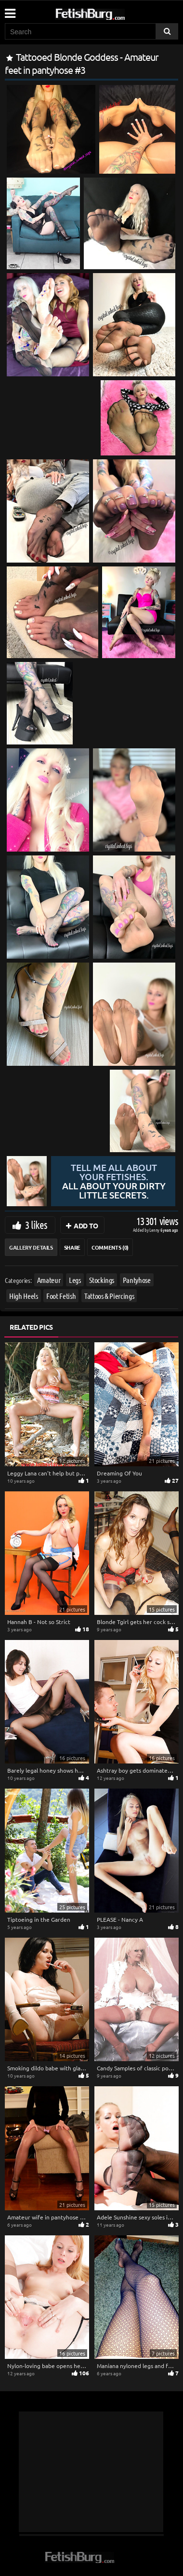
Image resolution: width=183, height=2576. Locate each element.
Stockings (101, 1279)
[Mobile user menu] (9, 10)
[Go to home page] (108, 12)
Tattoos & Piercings (109, 1295)
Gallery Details (31, 1247)
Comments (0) (110, 1247)
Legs (75, 1279)
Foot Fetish (61, 1295)
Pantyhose (137, 1279)
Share (72, 1247)
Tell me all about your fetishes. (113, 1181)
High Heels (23, 1295)
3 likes (36, 1224)
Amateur (49, 1279)
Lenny (154, 1229)
